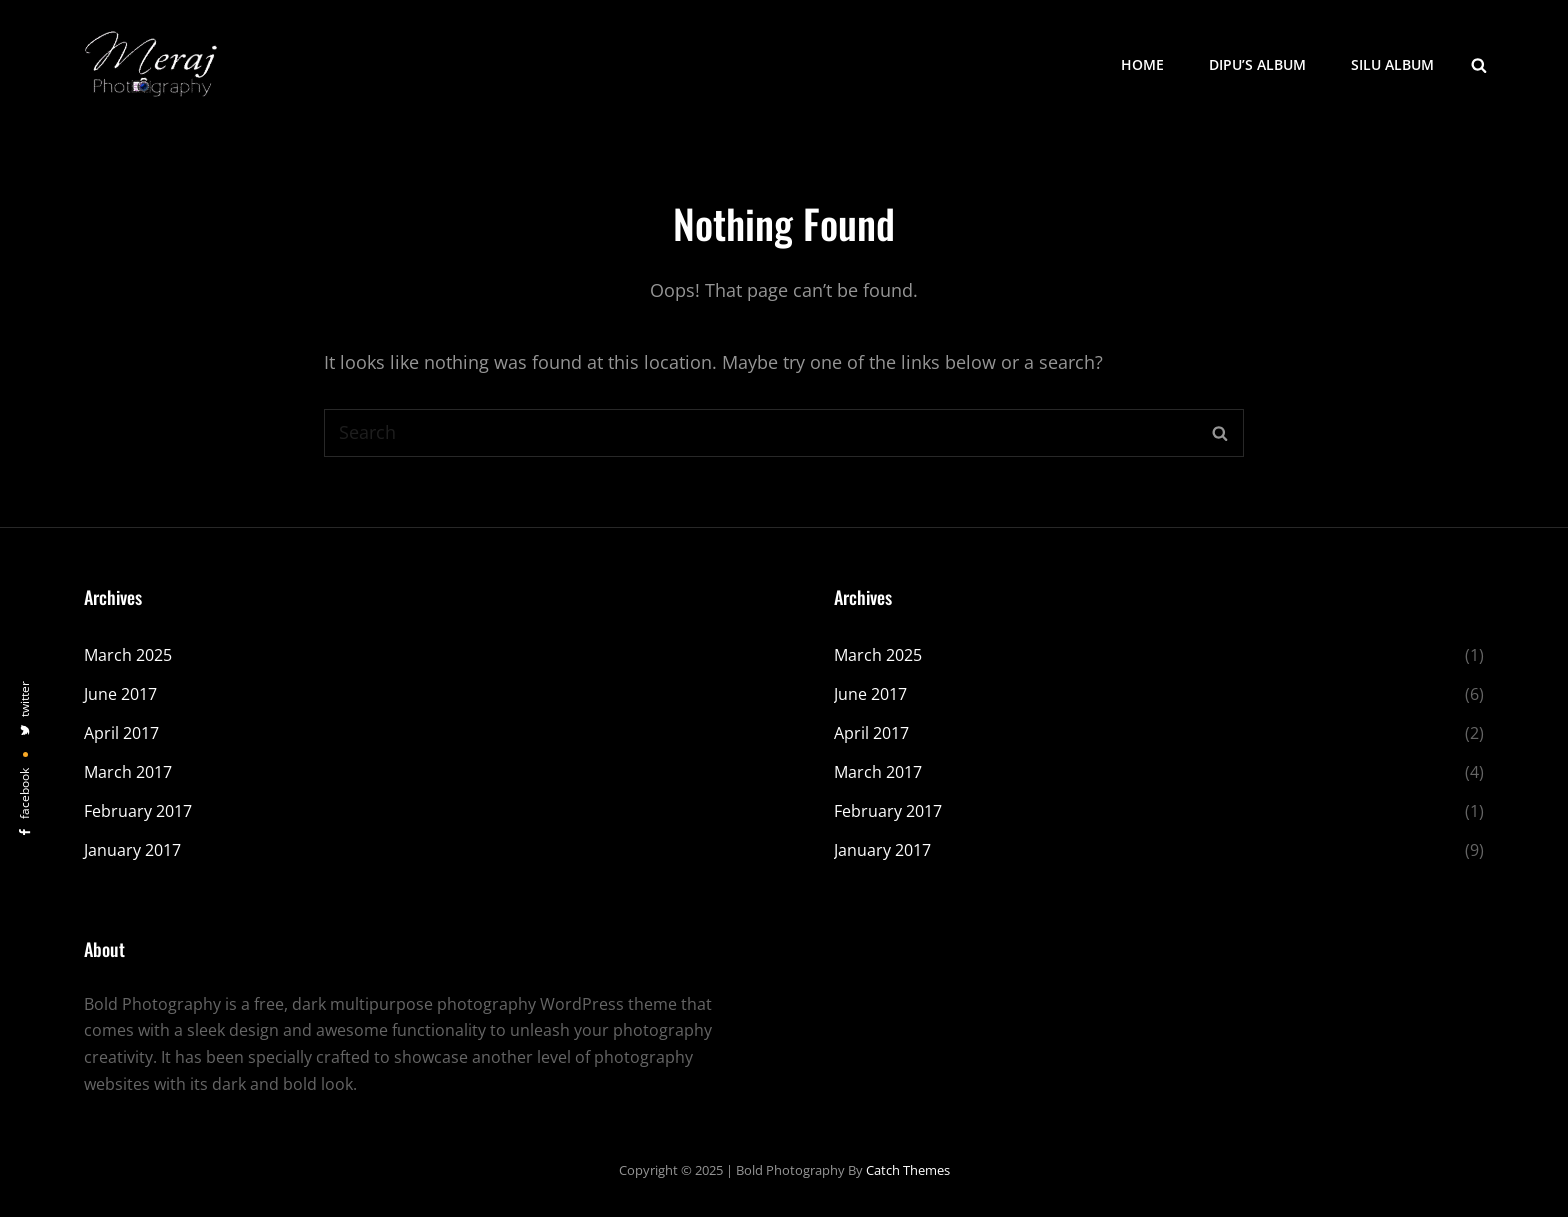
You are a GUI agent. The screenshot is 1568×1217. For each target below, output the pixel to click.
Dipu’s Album (1257, 64)
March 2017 (128, 772)
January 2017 (132, 850)
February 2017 (138, 811)
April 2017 (121, 733)
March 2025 (128, 655)
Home (1142, 64)
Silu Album (1392, 64)
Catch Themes (908, 1170)
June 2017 (120, 694)
